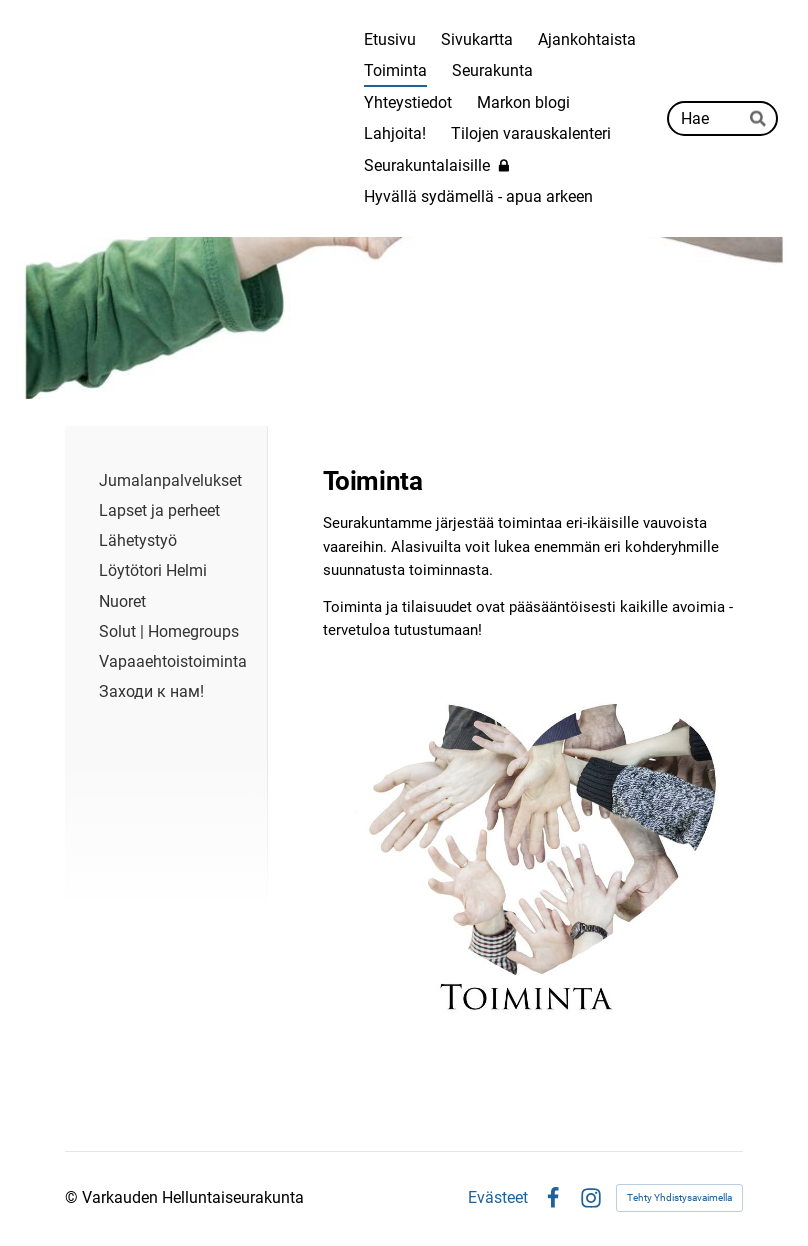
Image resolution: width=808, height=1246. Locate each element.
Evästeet (498, 1198)
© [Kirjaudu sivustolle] (73, 1197)
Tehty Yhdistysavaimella (679, 1197)
